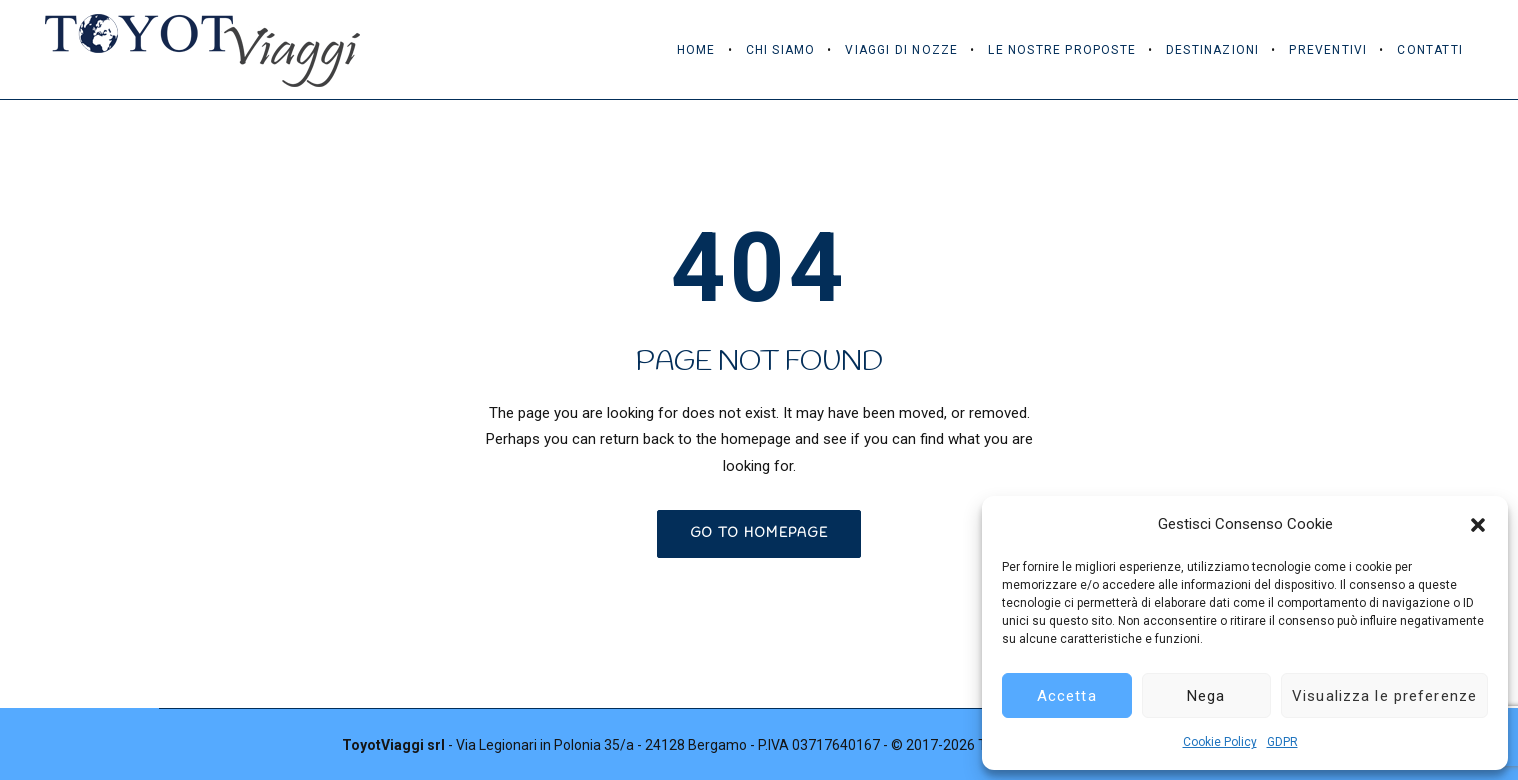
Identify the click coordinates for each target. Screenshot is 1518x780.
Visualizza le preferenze (1384, 696)
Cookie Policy (1220, 742)
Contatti (1430, 50)
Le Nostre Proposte (1062, 50)
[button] (1478, 525)
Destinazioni (1212, 50)
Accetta (1067, 696)
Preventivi (1328, 50)
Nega (1206, 696)
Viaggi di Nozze (901, 50)
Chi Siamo (781, 50)
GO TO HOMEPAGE (759, 533)
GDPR (1282, 742)
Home (696, 50)
